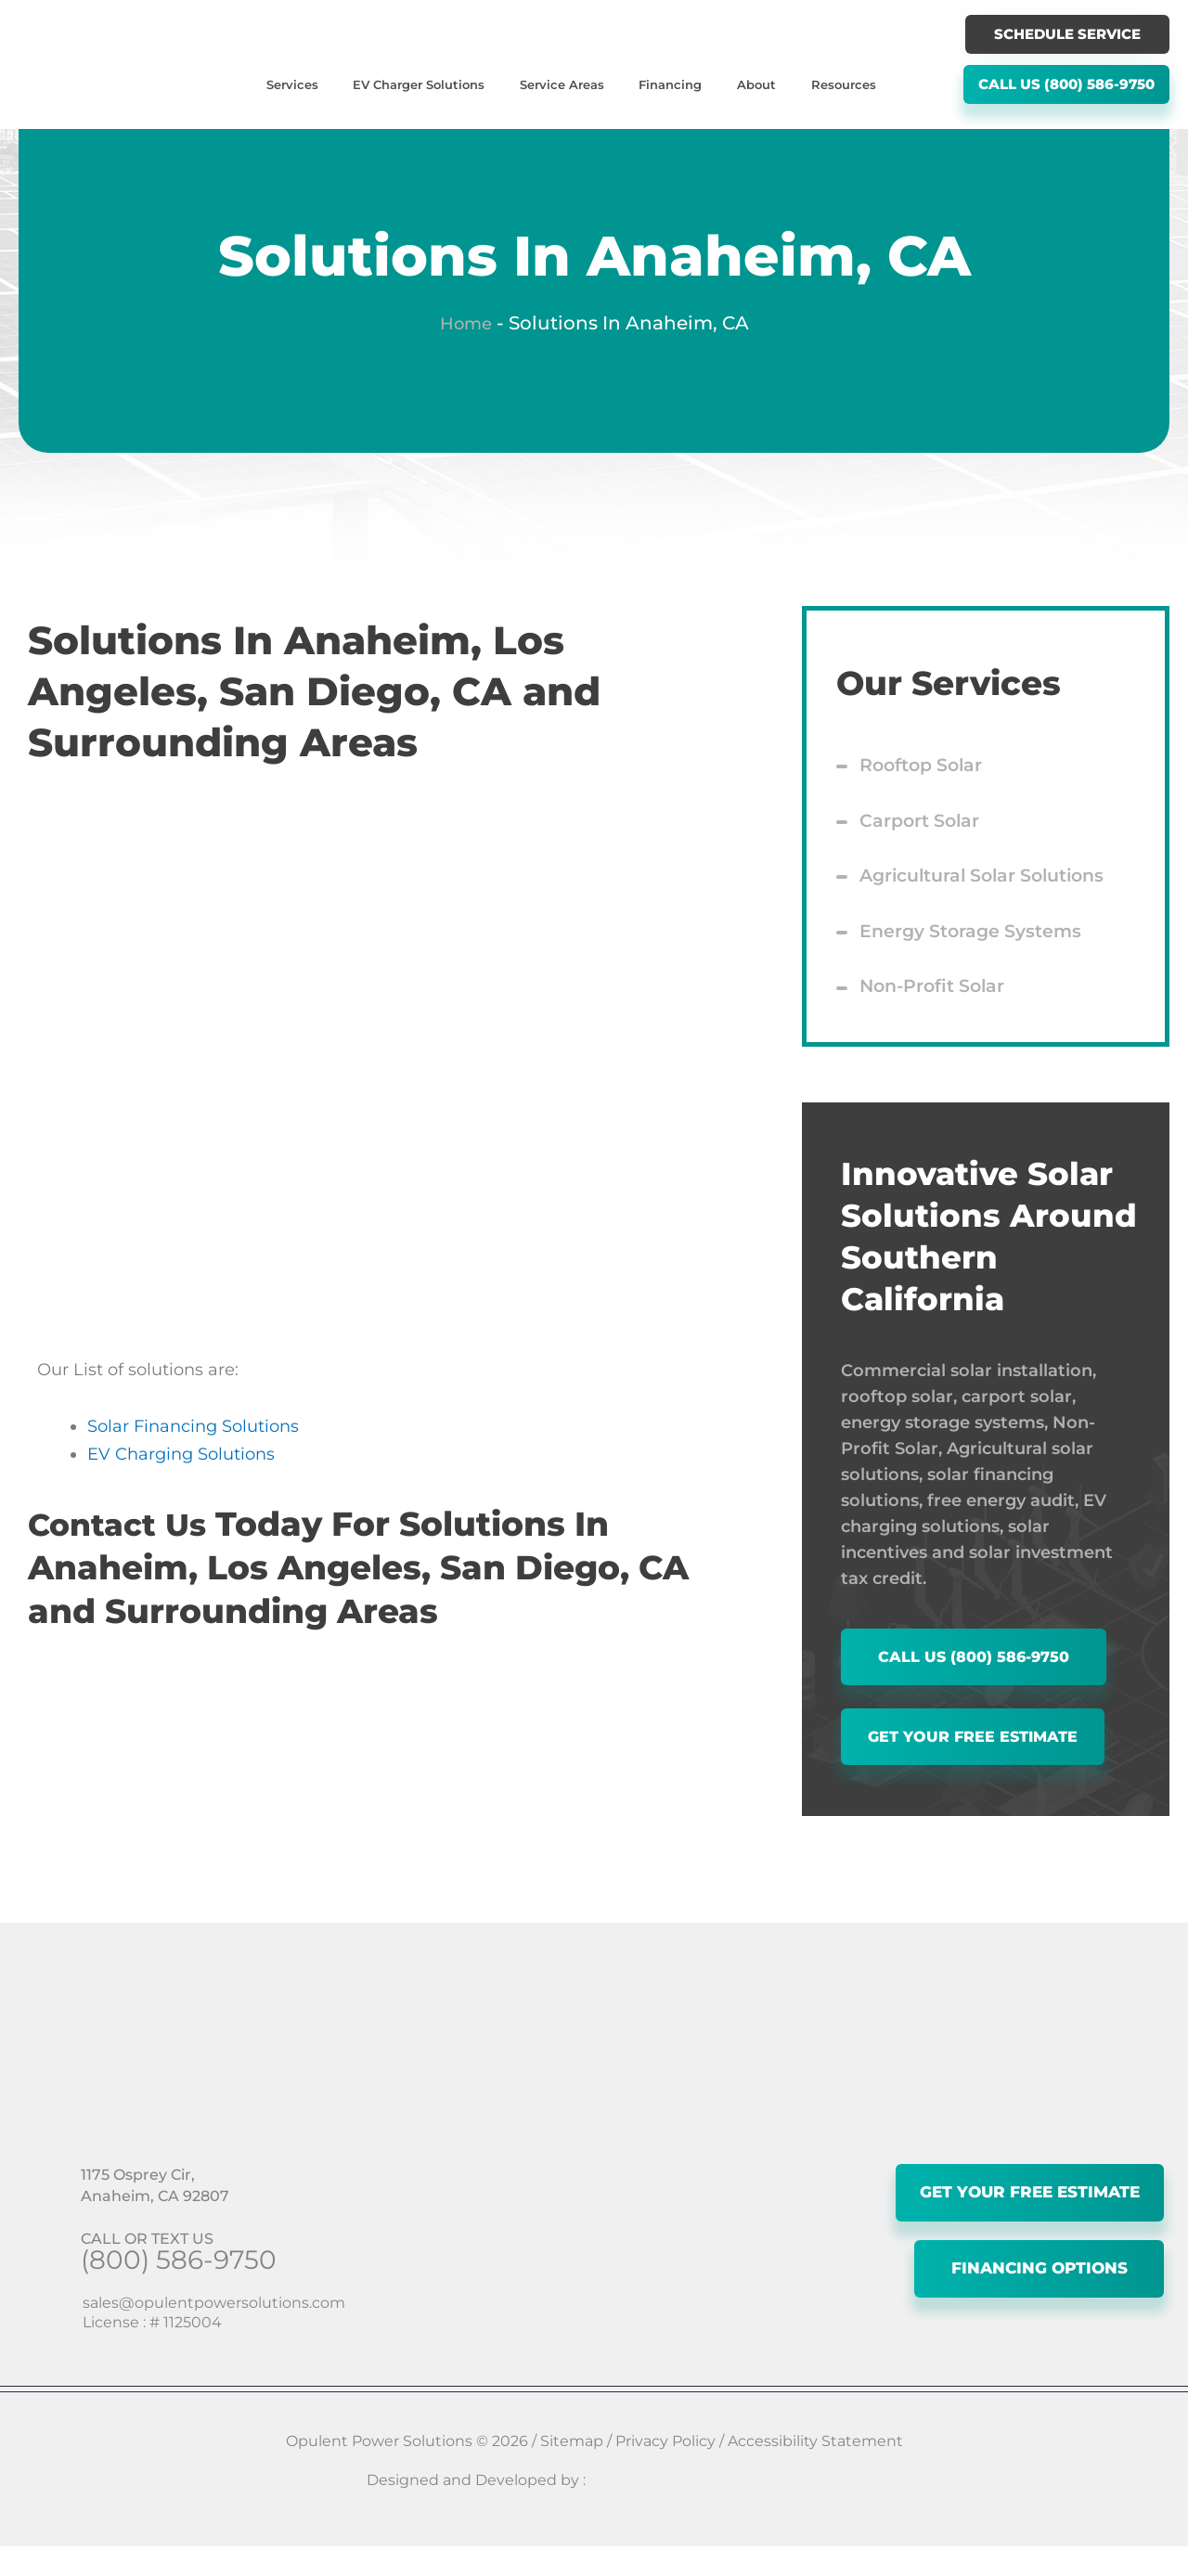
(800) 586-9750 (179, 2289)
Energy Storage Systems (975, 945)
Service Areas (562, 84)
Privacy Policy (665, 2470)
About (756, 84)
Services (292, 84)
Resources (843, 84)
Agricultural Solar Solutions (990, 886)
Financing (670, 84)
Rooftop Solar (924, 767)
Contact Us (124, 1523)
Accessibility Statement (815, 2470)
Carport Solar (922, 827)
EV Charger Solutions (418, 84)
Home (466, 323)
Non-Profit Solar (936, 1005)
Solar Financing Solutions (193, 1426)
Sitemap (571, 2470)
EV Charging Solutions (181, 1454)
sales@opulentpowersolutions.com (214, 2332)
